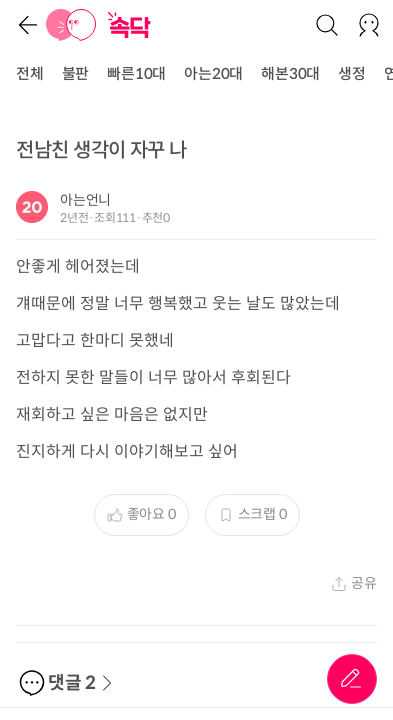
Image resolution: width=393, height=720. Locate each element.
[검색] (327, 25)
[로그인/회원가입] (369, 25)
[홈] (71, 25)
